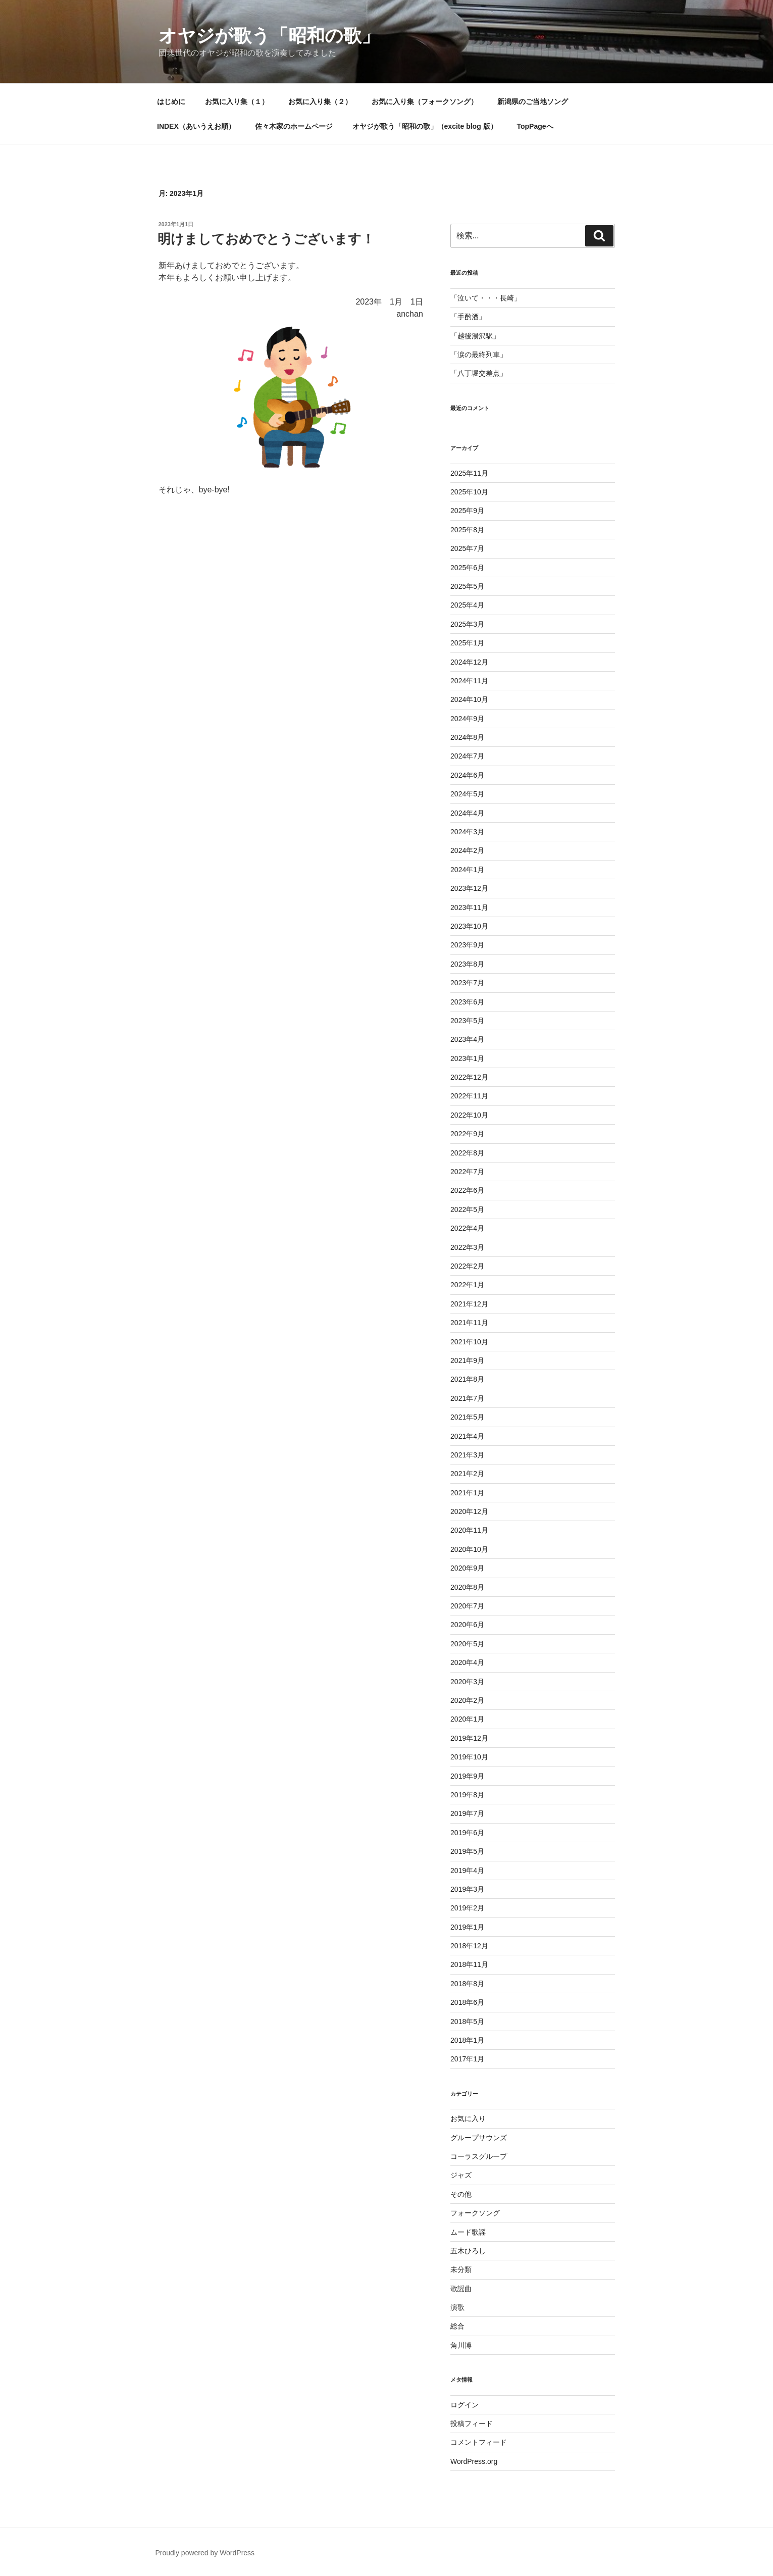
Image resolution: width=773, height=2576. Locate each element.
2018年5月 (467, 2021)
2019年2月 (467, 1908)
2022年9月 (467, 1134)
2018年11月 (469, 1964)
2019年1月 (467, 1927)
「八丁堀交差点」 (478, 373)
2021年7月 (467, 1398)
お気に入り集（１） (237, 101)
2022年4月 (467, 1228)
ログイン (464, 2405)
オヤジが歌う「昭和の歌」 (269, 35)
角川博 (461, 2345)
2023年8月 (467, 964)
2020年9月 (467, 1568)
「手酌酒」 (468, 317)
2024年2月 (467, 850)
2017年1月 (467, 2059)
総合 (457, 2326)
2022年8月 (467, 1153)
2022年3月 (467, 1247)
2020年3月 (467, 1682)
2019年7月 (467, 1813)
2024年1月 (467, 870)
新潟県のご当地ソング (532, 101)
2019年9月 (467, 1776)
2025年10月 (469, 492)
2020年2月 (467, 1700)
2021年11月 (469, 1323)
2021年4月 (467, 1436)
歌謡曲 (461, 2289)
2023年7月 (467, 983)
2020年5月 (467, 1644)
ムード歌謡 (468, 2232)
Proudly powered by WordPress (205, 2553)
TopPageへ (535, 126)
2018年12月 (469, 1946)
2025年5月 (467, 586)
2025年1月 (467, 643)
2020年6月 (467, 1625)
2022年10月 (469, 1115)
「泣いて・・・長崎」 (485, 298)
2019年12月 (469, 1738)
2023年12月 (469, 888)
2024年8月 (467, 737)
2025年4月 (467, 605)
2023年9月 (467, 945)
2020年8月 (467, 1587)
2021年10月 (469, 1342)
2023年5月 (467, 1021)
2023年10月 (469, 926)
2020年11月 (469, 1530)
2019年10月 (469, 1757)
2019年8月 (467, 1795)
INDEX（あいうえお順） (196, 126)
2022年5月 (467, 1209)
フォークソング (475, 2213)
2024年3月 (467, 832)
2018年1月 (467, 2040)
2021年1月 (467, 1493)
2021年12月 (469, 1304)
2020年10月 (469, 1549)
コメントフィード (478, 2442)
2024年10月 (469, 699)
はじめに (171, 101)
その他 (461, 2194)
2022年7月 (467, 1172)
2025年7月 (467, 548)
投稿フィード (471, 2423)
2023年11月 (469, 907)
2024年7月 (467, 756)
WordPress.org (473, 2461)
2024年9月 (467, 719)
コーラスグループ (478, 2156)
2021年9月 (467, 1360)
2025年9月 (467, 511)
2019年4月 (467, 1870)
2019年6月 (467, 1833)
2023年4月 (467, 1039)
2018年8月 (467, 1984)
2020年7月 (467, 1606)
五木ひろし (468, 2251)
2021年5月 (467, 1417)
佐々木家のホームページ (294, 126)
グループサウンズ (478, 2138)
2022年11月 (469, 1096)
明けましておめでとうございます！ (266, 238)
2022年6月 (467, 1190)
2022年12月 (469, 1077)
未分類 (461, 2269)
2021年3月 (467, 1455)
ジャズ (461, 2175)
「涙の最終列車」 (478, 354)
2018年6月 (467, 2002)
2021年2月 (467, 1474)
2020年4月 (467, 1662)
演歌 (457, 2307)
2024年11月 (469, 681)
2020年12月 (469, 1511)
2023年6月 (467, 1002)
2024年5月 (467, 794)
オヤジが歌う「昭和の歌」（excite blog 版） (424, 126)
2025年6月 (467, 568)
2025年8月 (467, 530)
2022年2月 (467, 1266)
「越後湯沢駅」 (475, 336)
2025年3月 (467, 624)
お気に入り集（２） (320, 101)
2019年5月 (467, 1851)
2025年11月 (469, 473)
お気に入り (468, 2118)
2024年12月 (469, 662)
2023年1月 (467, 1058)
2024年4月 (467, 813)
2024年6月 (467, 775)
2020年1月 (467, 1719)
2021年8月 (467, 1379)
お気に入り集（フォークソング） (425, 101)
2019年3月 (467, 1889)
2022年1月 (467, 1285)
